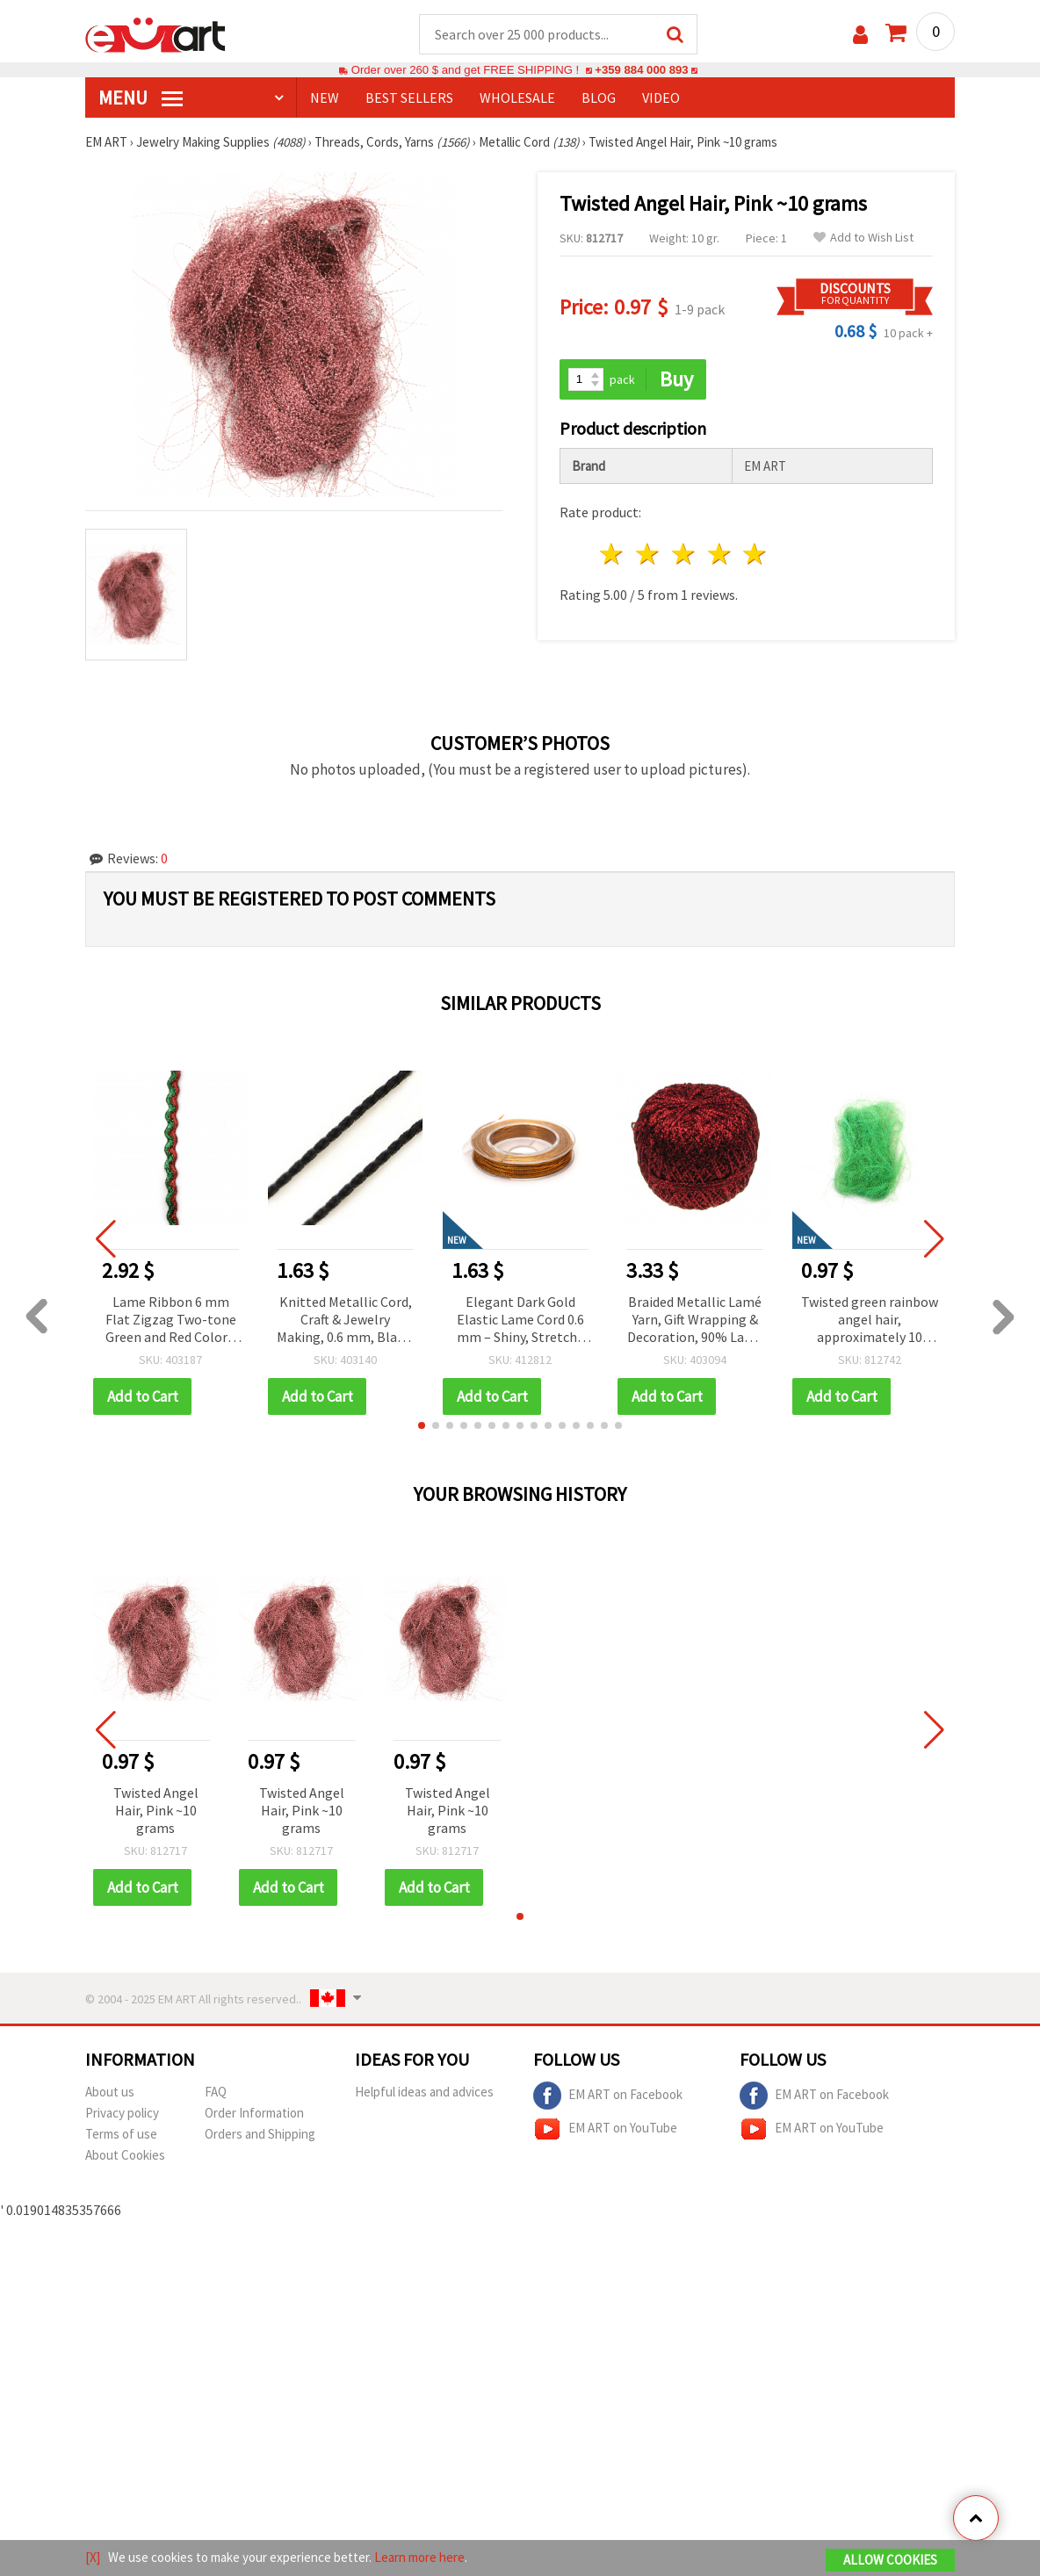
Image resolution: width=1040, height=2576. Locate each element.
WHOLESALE (517, 97)
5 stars (756, 554)
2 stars (649, 554)
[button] (421, 1425)
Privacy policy (122, 2112)
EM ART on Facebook (607, 2096)
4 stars (720, 554)
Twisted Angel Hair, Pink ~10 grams (156, 1810)
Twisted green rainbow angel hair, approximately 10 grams (869, 1320)
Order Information (254, 2112)
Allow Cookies (890, 2559)
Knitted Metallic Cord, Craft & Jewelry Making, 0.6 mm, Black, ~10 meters (345, 1320)
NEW (324, 97)
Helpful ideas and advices (424, 2091)
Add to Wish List (863, 237)
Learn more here (419, 2557)
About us (109, 2091)
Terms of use (121, 2133)
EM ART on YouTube (605, 2129)
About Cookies (125, 2155)
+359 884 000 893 (641, 69)
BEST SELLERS (409, 97)
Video (661, 97)
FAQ (216, 2091)
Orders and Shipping (260, 2133)
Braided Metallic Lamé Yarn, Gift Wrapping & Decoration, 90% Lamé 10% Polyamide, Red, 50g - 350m (695, 1320)
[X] (92, 2557)
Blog (598, 97)
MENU (140, 97)
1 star (613, 554)
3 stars (684, 554)
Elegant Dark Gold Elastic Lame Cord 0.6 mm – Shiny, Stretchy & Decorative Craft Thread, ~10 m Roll (520, 1320)
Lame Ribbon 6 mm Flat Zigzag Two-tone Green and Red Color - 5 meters (170, 1320)
